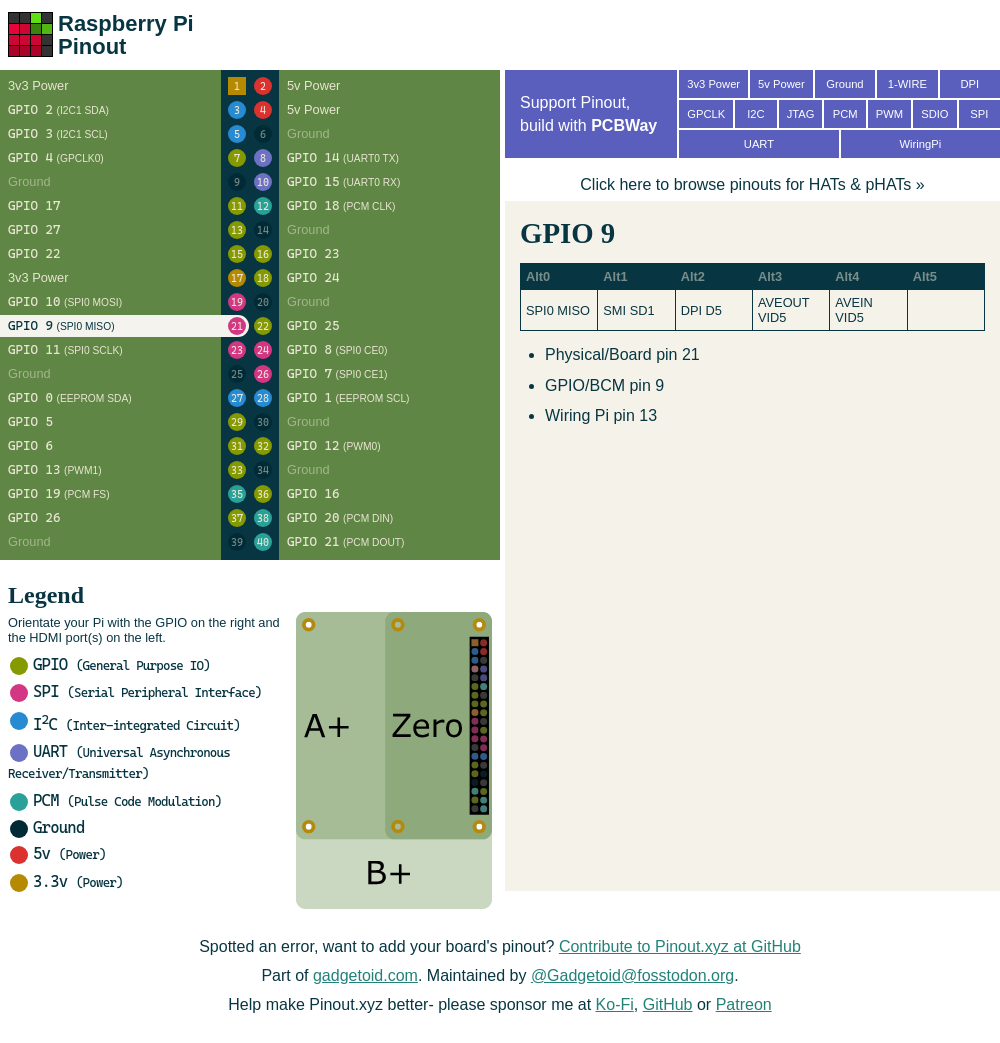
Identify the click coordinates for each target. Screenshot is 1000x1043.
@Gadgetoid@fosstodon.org (632, 975)
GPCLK (706, 114)
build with (588, 125)
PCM (115, 800)
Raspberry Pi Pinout (126, 35)
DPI (969, 84)
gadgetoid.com (365, 975)
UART (759, 144)
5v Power (781, 84)
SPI (136, 691)
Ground (47, 827)
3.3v (66, 881)
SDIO (934, 114)
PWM (889, 114)
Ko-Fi (615, 1004)
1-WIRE (907, 84)
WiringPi (920, 144)
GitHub (668, 1004)
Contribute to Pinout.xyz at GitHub (680, 946)
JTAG (801, 114)
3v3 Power (713, 84)
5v (58, 853)
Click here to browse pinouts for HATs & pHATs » (752, 184)
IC (125, 724)
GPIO (110, 664)
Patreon (744, 1004)
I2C (755, 114)
